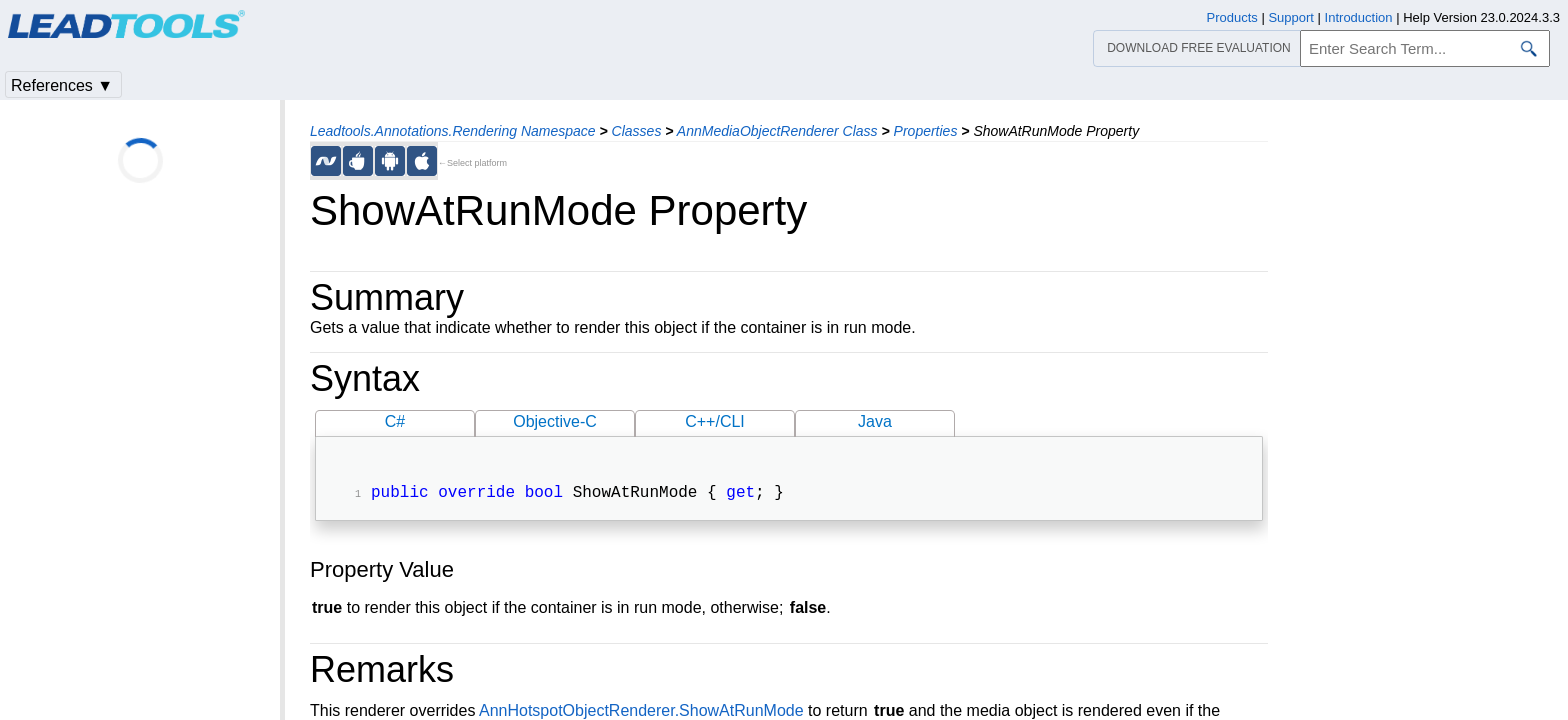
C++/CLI (715, 421)
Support (1291, 17)
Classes (637, 131)
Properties (926, 131)
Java (875, 421)
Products (1232, 17)
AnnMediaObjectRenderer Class (777, 131)
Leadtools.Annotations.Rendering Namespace (453, 131)
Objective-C (555, 421)
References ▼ (62, 85)
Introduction (1359, 17)
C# (395, 421)
